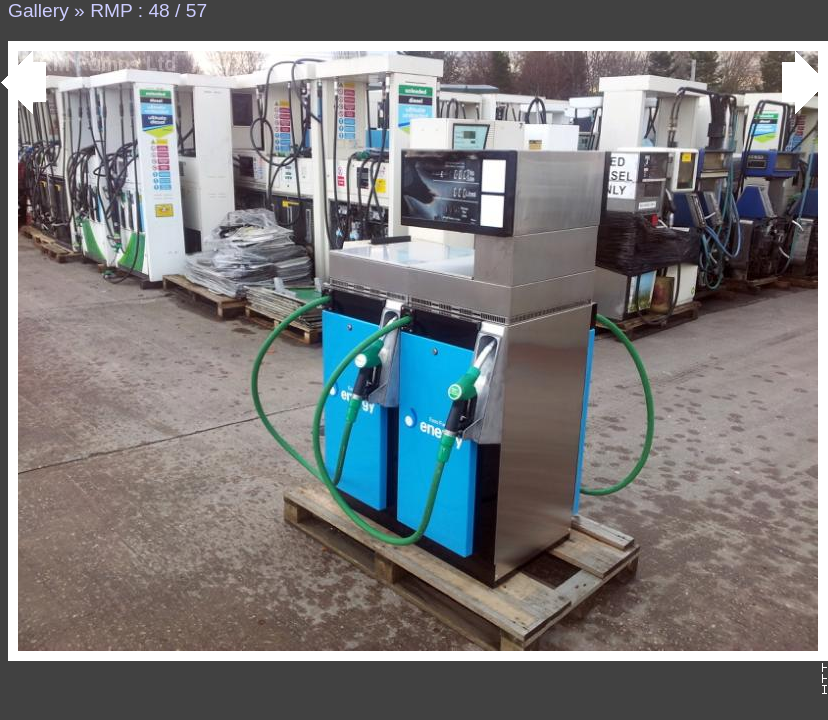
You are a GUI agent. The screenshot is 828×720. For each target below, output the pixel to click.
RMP (111, 10)
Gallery (38, 10)
